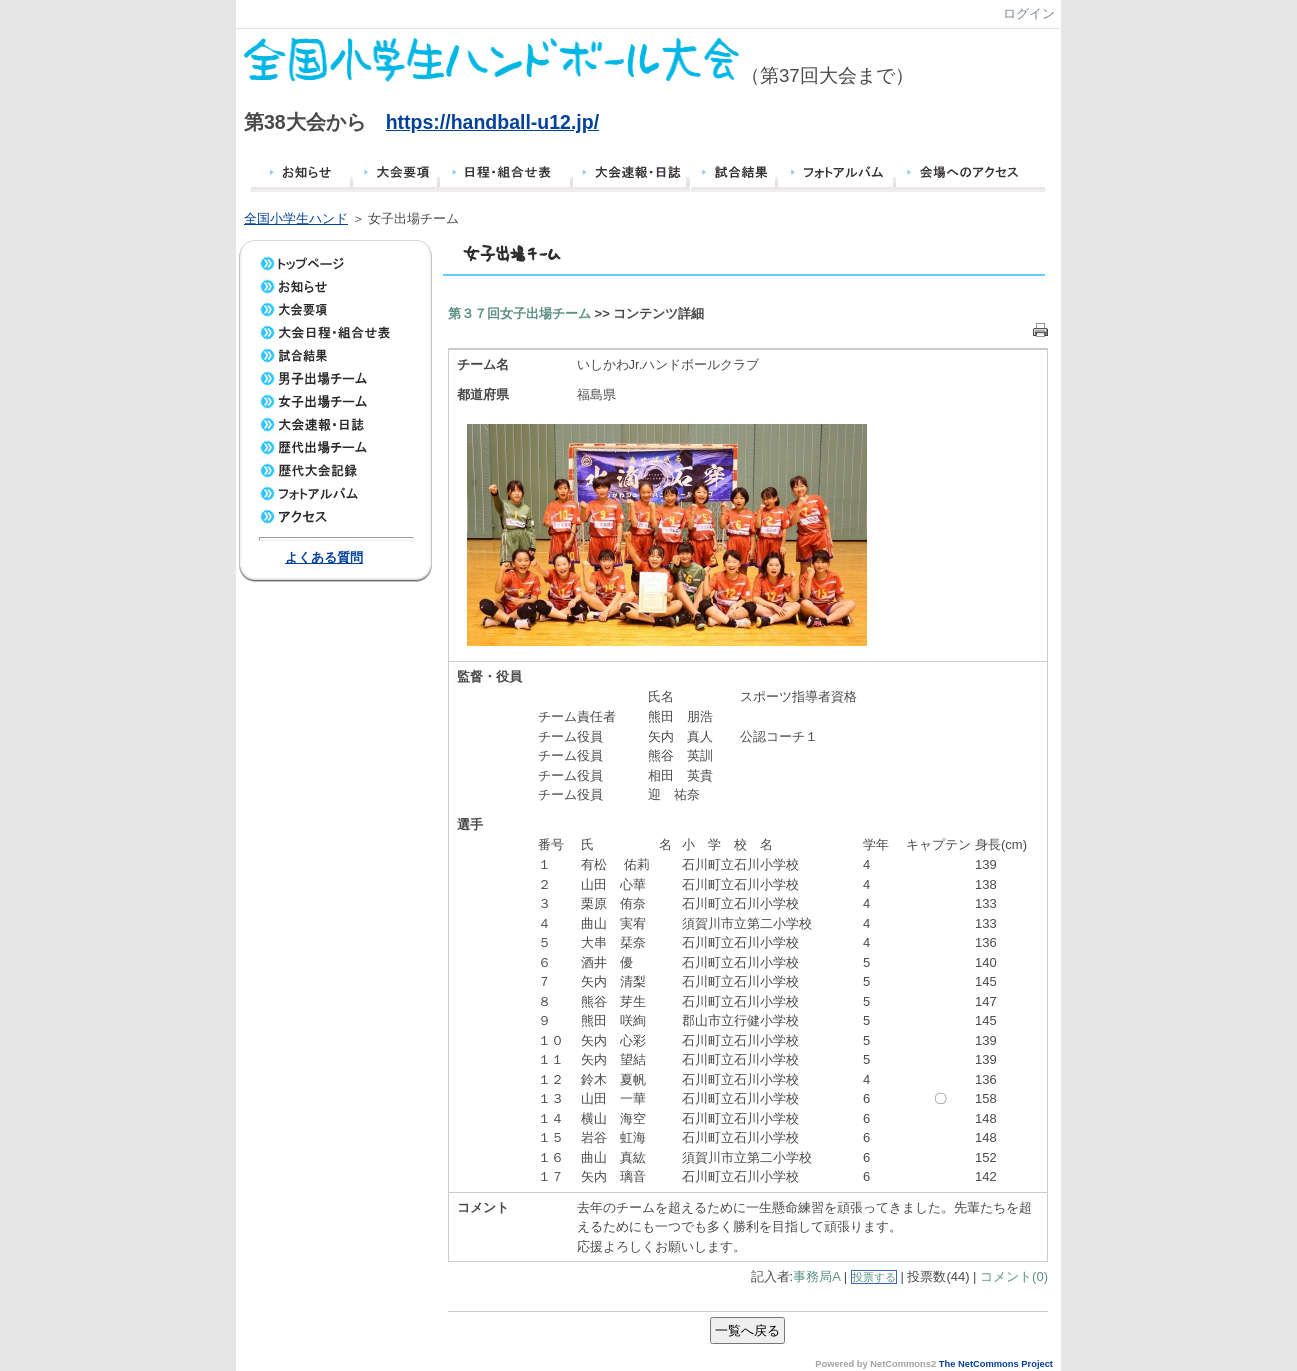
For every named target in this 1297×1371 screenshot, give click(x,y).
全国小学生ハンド (296, 218)
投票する (874, 1277)
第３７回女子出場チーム (519, 313)
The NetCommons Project (996, 1364)
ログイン (1029, 13)
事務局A (816, 1276)
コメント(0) (1014, 1276)
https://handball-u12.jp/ (492, 122)
